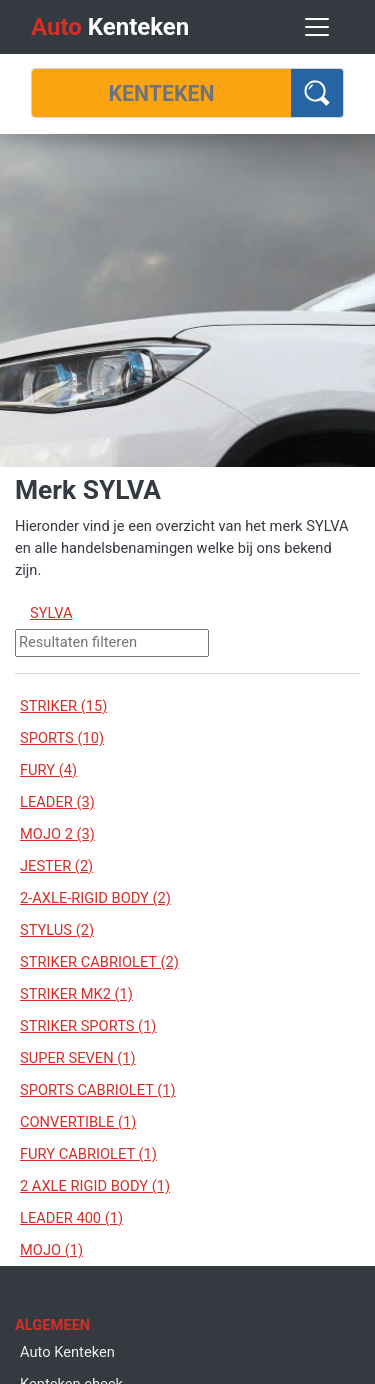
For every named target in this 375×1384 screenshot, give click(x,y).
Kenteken (110, 27)
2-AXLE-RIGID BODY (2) (95, 898)
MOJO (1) (51, 1250)
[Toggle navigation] (317, 27)
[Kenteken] (161, 93)
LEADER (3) (57, 802)
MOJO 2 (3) (57, 834)
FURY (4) (48, 770)
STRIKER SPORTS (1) (88, 1026)
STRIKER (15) (63, 706)
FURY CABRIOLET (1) (88, 1154)
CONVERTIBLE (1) (78, 1122)
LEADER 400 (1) (71, 1218)
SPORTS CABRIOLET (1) (98, 1090)
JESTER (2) (56, 866)
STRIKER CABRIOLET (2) (99, 962)
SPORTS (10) (62, 738)
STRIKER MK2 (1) (76, 994)
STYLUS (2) (57, 930)
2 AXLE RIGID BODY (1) (95, 1186)
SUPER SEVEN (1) (78, 1058)
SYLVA (51, 613)
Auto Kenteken (67, 1352)
